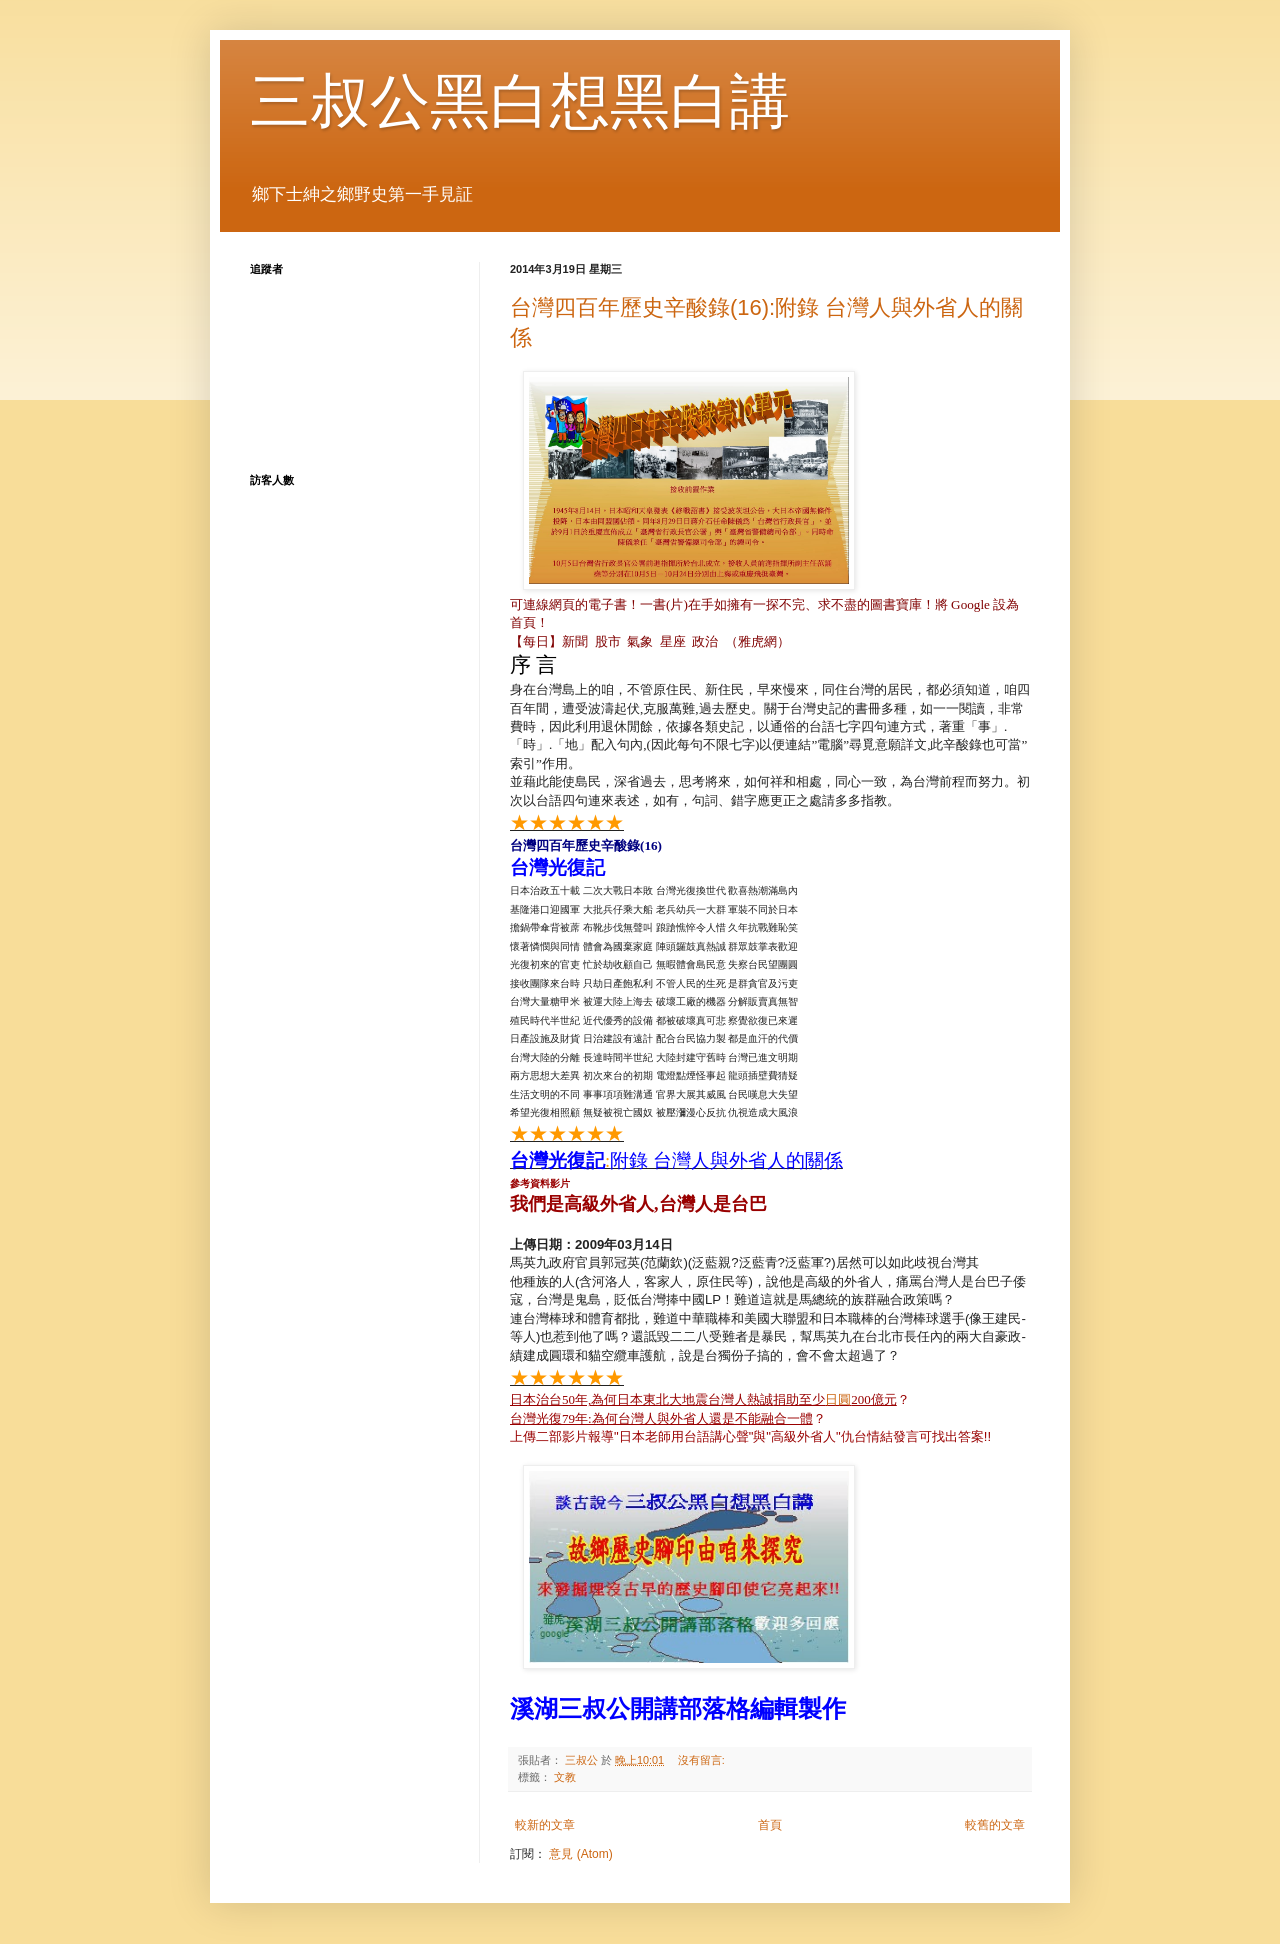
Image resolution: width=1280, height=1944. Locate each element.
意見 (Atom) (580, 1854)
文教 (565, 1777)
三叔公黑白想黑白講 (520, 101)
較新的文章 (545, 1825)
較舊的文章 (995, 1825)
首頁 (770, 1825)
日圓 (838, 1399)
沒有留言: (703, 1760)
